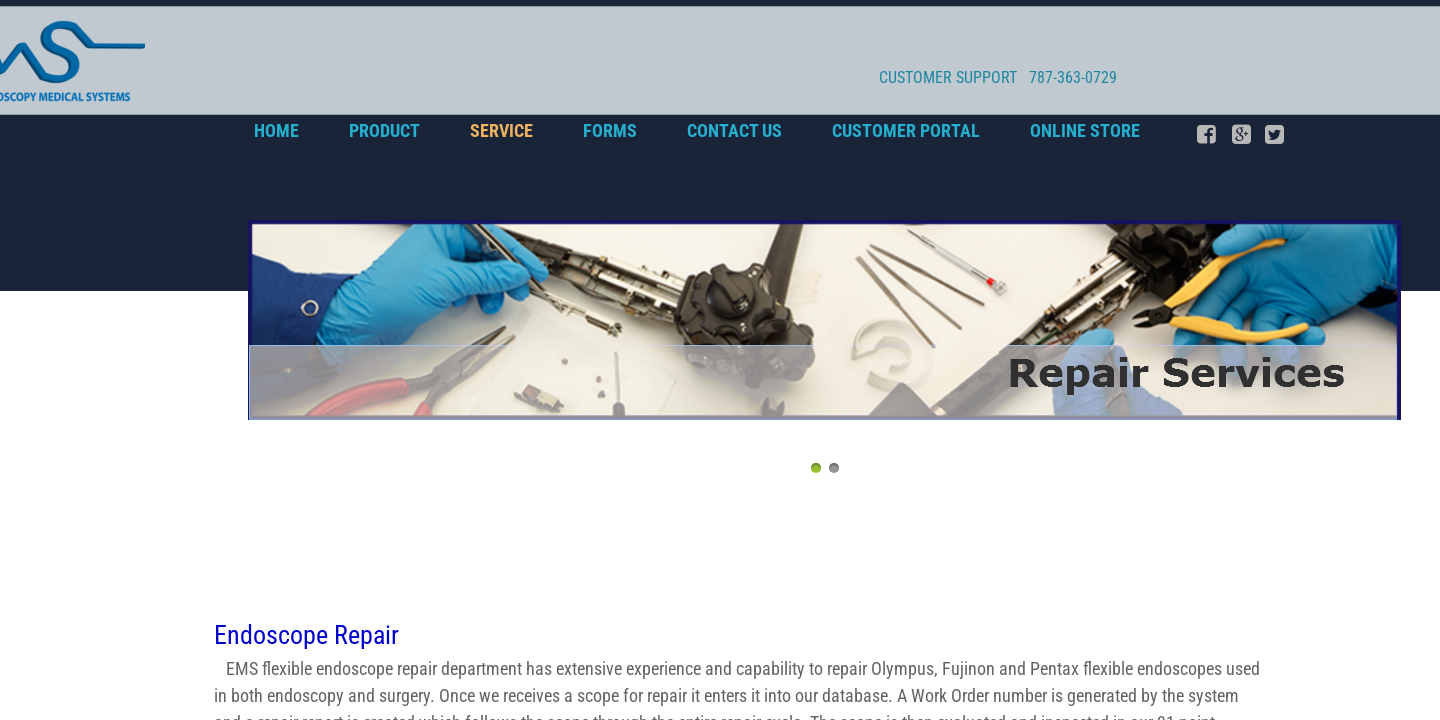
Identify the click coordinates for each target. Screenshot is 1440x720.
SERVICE (501, 130)
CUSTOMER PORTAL (906, 130)
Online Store (1085, 130)
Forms (610, 130)
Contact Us (734, 130)
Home (276, 130)
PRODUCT (384, 130)
